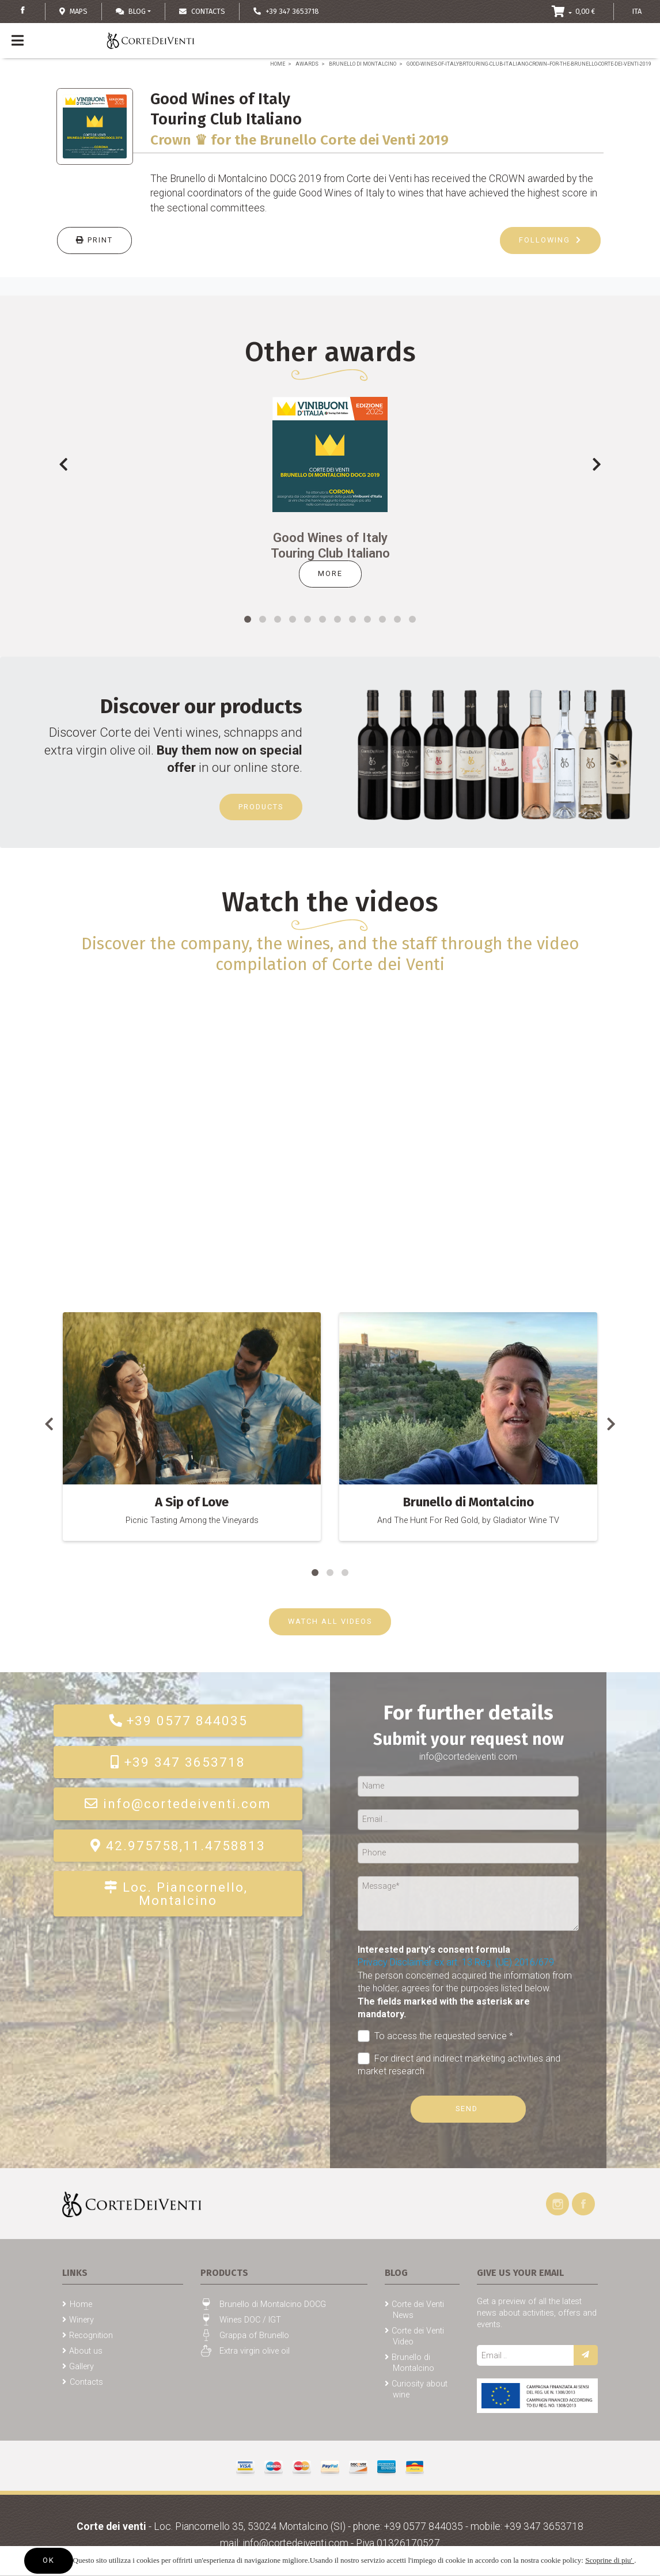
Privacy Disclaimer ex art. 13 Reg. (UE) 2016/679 (456, 1962)
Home (277, 64)
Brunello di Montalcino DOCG (272, 2304)
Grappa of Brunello (254, 2335)
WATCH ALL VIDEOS (330, 1621)
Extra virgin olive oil (254, 2351)
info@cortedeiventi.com (178, 1803)
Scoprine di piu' (609, 2560)
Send (468, 2108)
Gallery (81, 2367)
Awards (306, 64)
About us (86, 2351)
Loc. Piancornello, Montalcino (178, 1893)
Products (260, 806)
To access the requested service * (435, 2036)
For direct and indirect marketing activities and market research (459, 2064)
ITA (637, 11)
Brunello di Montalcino (362, 64)
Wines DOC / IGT (250, 2320)
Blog (131, 11)
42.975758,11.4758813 (177, 1845)
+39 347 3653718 (178, 1762)
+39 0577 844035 (178, 1720)
